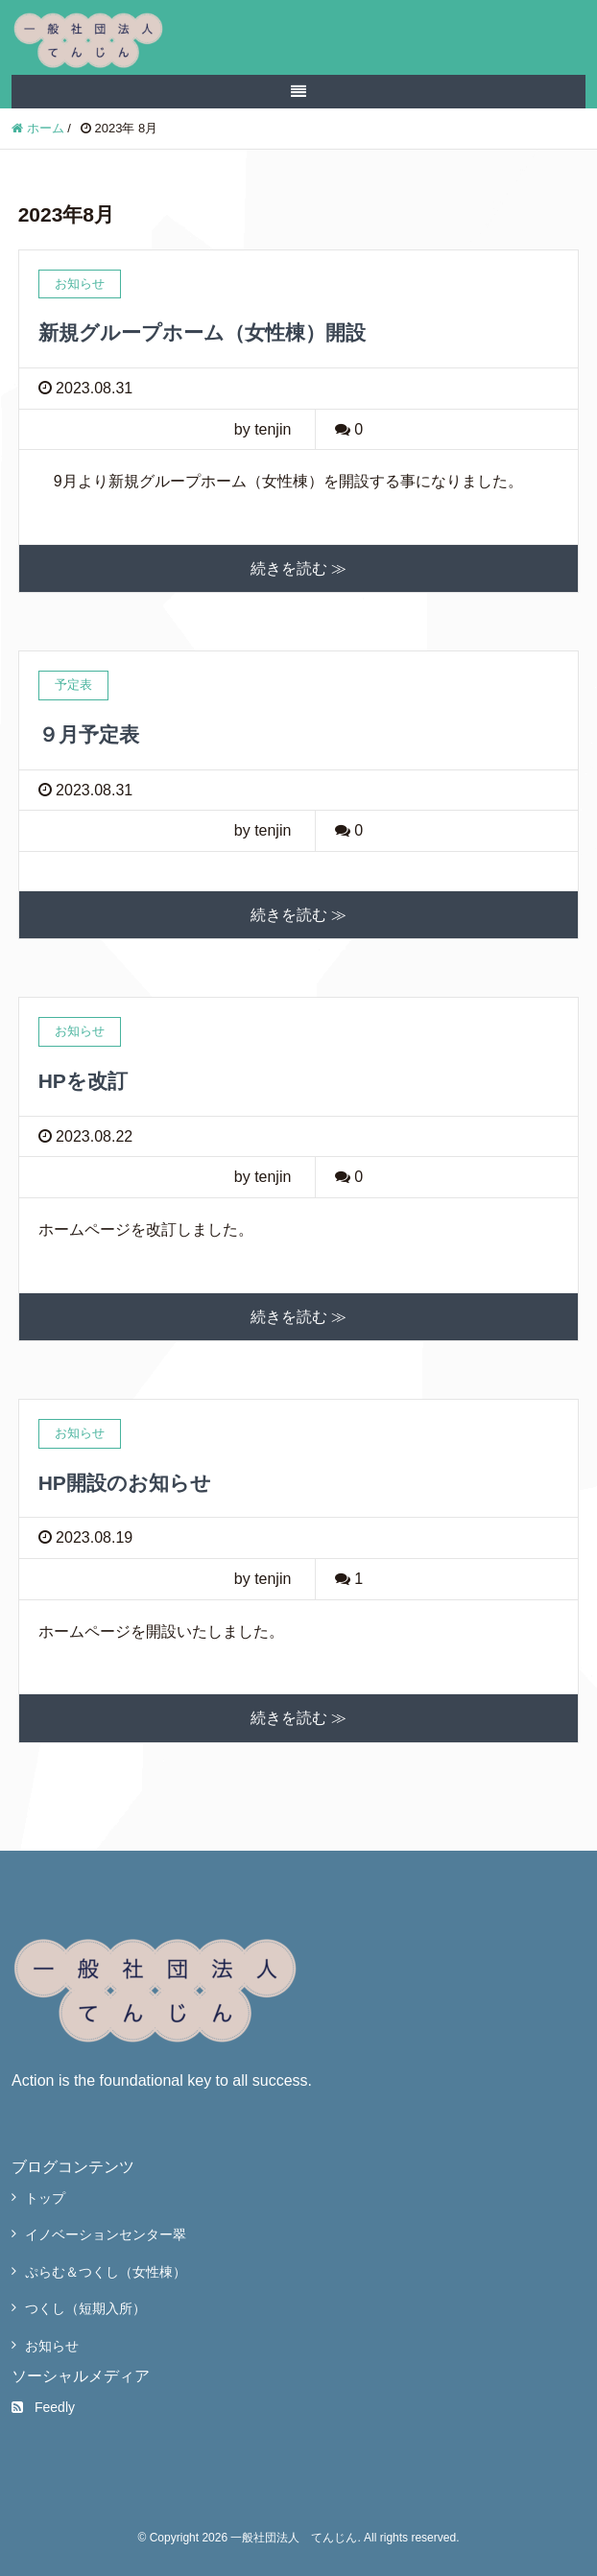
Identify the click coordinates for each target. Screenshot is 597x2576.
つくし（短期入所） (85, 2308)
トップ (45, 2198)
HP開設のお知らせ (124, 1483)
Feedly (43, 2407)
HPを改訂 (83, 1081)
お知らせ (52, 2345)
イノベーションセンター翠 (105, 2234)
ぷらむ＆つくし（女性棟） (105, 2272)
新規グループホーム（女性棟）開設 (202, 332)
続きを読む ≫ (298, 568)
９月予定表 (88, 734)
